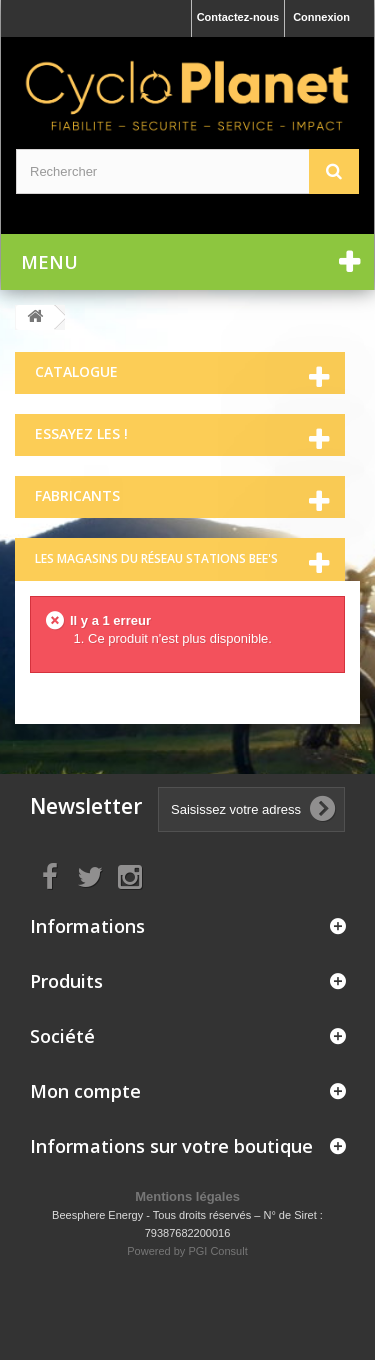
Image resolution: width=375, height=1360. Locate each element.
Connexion (321, 17)
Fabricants (77, 495)
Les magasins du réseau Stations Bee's (156, 558)
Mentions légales (187, 1196)
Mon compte (85, 1091)
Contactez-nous (238, 17)
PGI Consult (217, 1251)
